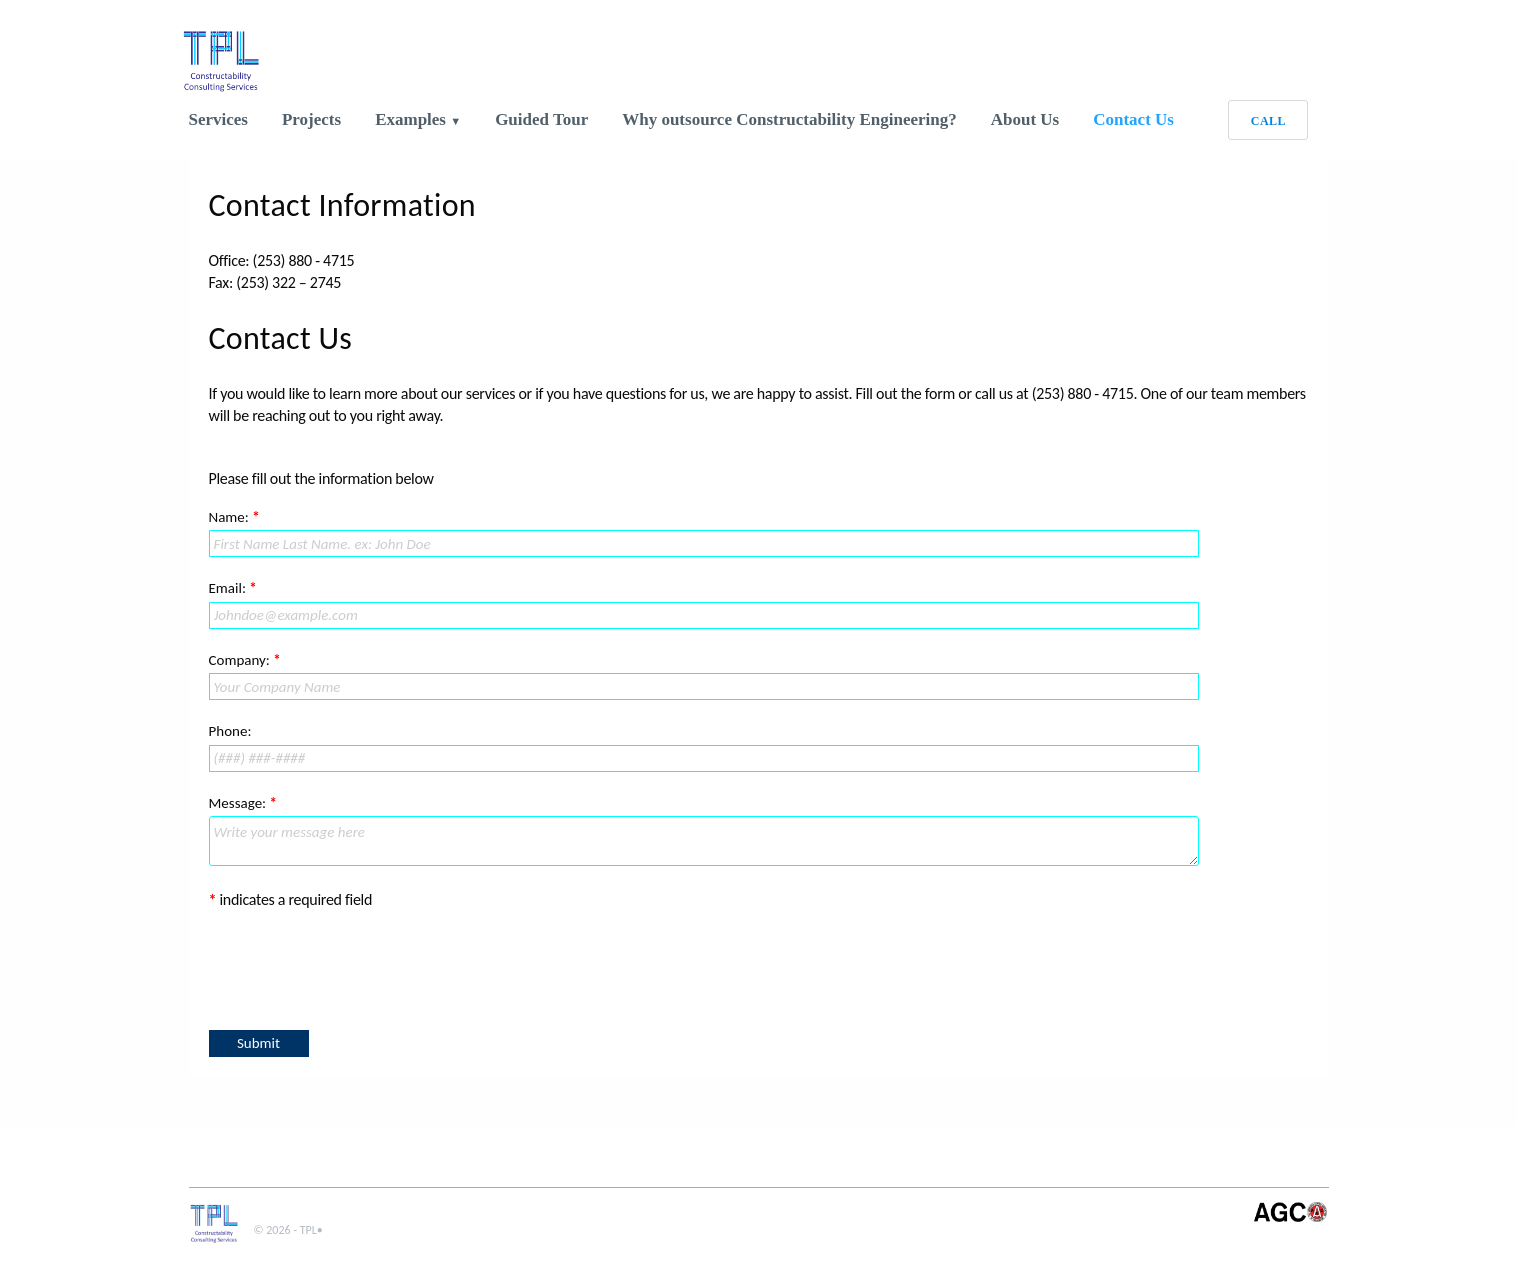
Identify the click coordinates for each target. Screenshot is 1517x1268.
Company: (245, 660)
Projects (311, 119)
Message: (243, 803)
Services (218, 119)
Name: (234, 517)
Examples (412, 119)
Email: (233, 588)
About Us (1025, 119)
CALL (1268, 121)
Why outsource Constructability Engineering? (789, 119)
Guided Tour (541, 119)
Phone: (230, 731)
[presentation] (361, 967)
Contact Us (1133, 119)
